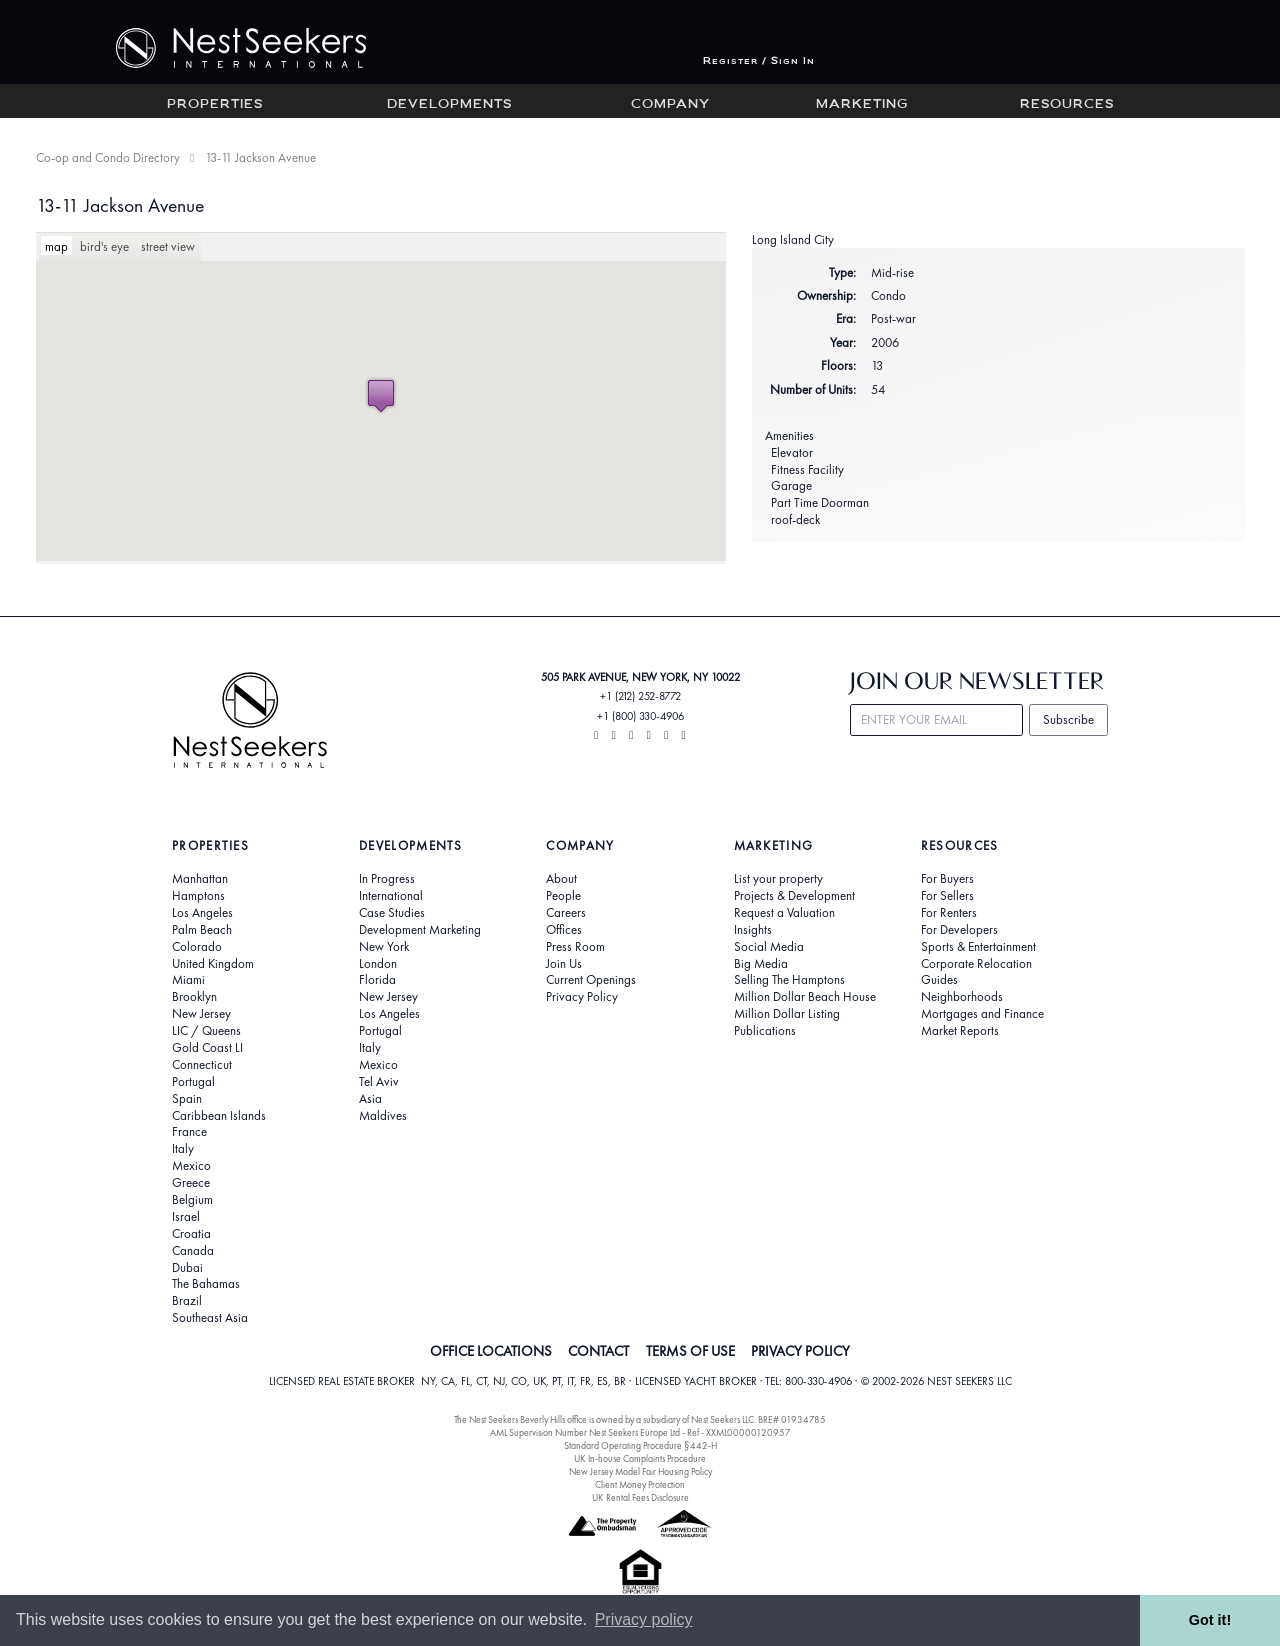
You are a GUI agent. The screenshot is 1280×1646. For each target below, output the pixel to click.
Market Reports (960, 1031)
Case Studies (392, 913)
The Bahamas (206, 1284)
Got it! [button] (1210, 1620)
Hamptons (198, 896)
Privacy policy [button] (644, 1619)
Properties (215, 105)
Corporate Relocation (976, 964)
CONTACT (598, 1351)
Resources (1067, 105)
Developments (449, 105)
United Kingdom (213, 964)
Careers (566, 913)
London (378, 964)
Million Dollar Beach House (805, 997)
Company (670, 105)
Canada (193, 1251)
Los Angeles (202, 913)
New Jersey (201, 1014)
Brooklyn (194, 997)
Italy (183, 1149)
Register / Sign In (759, 61)
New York (384, 947)
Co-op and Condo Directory (108, 157)
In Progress (387, 879)
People (563, 896)
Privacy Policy (582, 997)
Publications (765, 1031)
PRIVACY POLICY (800, 1351)
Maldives (383, 1116)
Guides (939, 980)
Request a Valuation (784, 913)
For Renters (949, 913)
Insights (753, 930)
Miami (188, 980)
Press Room (575, 947)
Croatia (191, 1234)
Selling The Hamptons (789, 980)
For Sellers (947, 896)
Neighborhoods (962, 997)
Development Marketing (420, 930)
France (189, 1132)
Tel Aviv (379, 1082)
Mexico (191, 1166)
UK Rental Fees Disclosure (640, 1497)
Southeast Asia (210, 1318)
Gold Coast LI (207, 1048)
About (561, 879)
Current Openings (591, 980)
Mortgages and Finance (982, 1014)
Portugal (193, 1082)
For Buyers (947, 879)
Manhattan (200, 879)
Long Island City (793, 239)
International (391, 896)
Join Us (564, 964)
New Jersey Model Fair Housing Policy (640, 1471)
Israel (186, 1217)
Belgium (192, 1200)
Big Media (761, 964)
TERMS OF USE (690, 1351)
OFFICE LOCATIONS (491, 1351)
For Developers (959, 930)
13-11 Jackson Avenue (120, 205)
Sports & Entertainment (978, 947)
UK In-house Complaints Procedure (640, 1458)
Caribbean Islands (219, 1116)
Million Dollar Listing (787, 1014)
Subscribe (1068, 719)
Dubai (187, 1268)
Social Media (769, 947)
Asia (370, 1099)
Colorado (197, 947)
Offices (564, 930)
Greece (191, 1183)
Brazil (187, 1301)
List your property (778, 879)
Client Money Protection (640, 1484)
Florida (377, 980)
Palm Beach (202, 930)
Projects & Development (794, 896)
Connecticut (202, 1065)
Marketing (862, 105)
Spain (187, 1099)
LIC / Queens (206, 1031)
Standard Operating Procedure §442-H (640, 1445)
